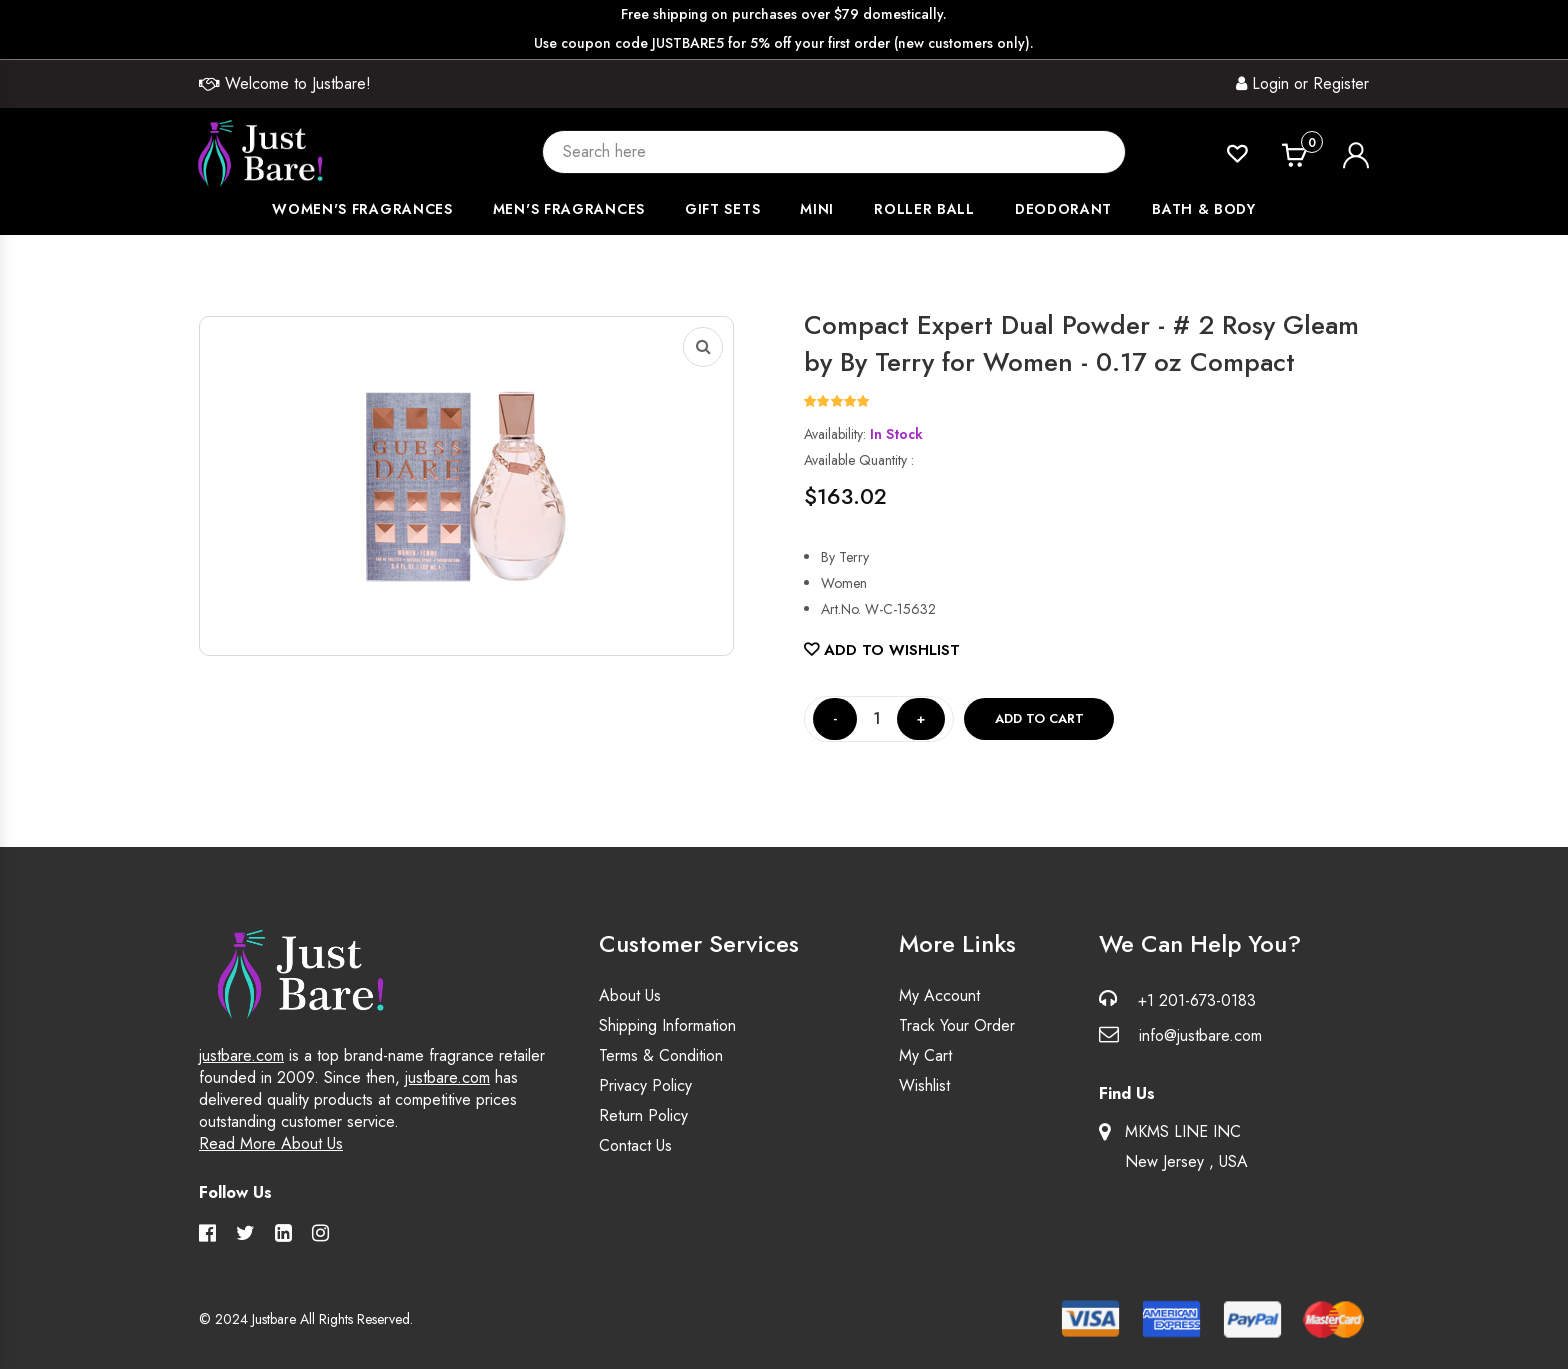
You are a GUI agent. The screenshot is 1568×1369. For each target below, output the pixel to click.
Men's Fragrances (569, 209)
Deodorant (1063, 209)
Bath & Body (1204, 209)
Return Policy (643, 1115)
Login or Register (1302, 83)
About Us (630, 995)
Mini (817, 209)
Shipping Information (667, 1025)
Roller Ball (924, 209)
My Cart (925, 1055)
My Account (939, 995)
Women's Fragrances (362, 209)
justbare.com (241, 1055)
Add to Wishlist (882, 650)
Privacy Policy (645, 1085)
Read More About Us (271, 1143)
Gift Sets (722, 209)
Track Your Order (957, 1025)
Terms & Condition (661, 1055)
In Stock (896, 434)
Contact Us (635, 1145)
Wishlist (924, 1085)
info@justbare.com (1200, 1035)
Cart (1312, 144)
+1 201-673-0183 (1197, 1000)
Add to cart (1039, 718)
